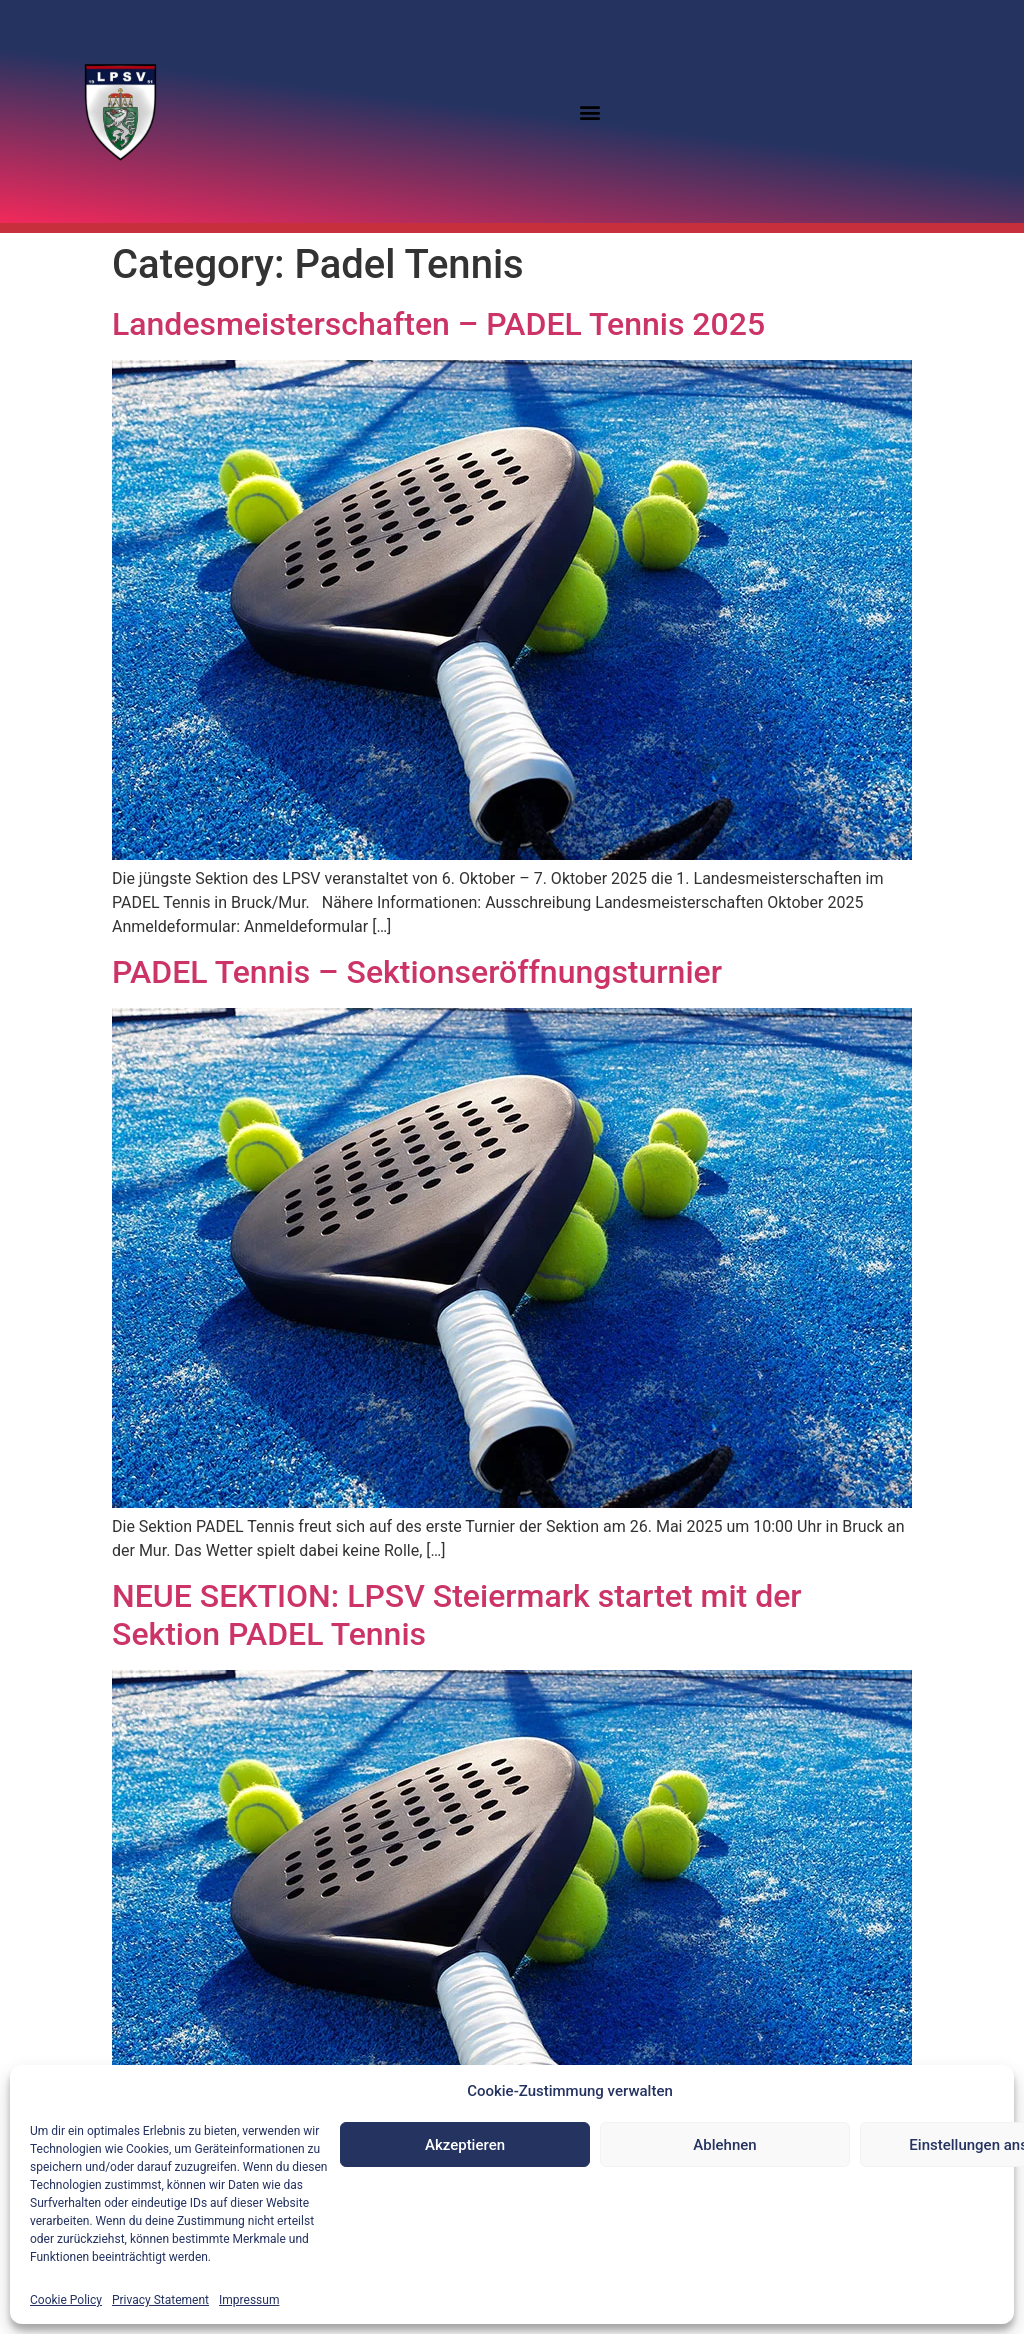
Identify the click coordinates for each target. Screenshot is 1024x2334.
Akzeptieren (465, 2145)
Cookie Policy (66, 2300)
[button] (590, 111)
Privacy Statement (160, 2300)
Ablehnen (724, 2145)
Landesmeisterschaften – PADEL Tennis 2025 (438, 324)
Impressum (249, 2300)
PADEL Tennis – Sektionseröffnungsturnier (417, 972)
